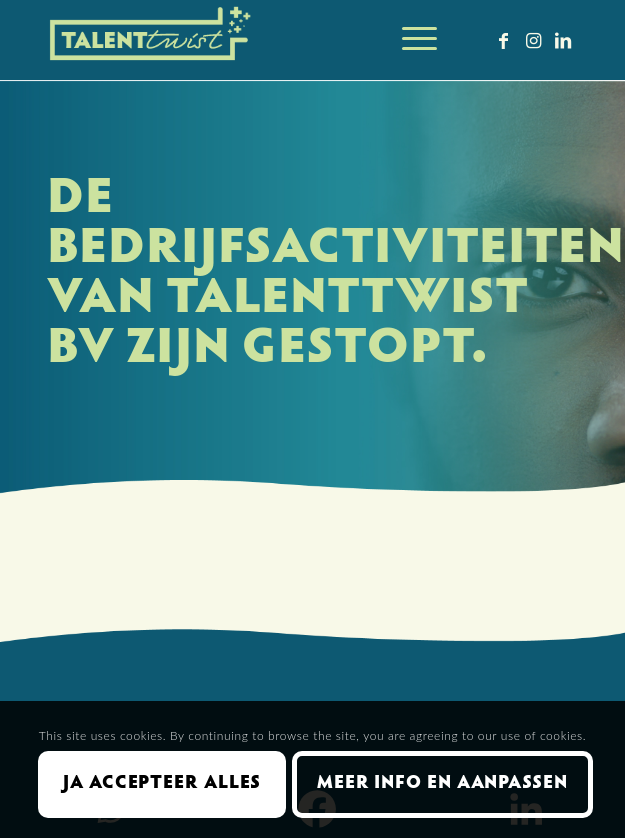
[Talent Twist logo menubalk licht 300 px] (259, 40)
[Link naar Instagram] (533, 40)
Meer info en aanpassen (442, 784)
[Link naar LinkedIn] (563, 40)
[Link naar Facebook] (503, 40)
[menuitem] (409, 40)
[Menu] (409, 40)
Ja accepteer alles (162, 784)
